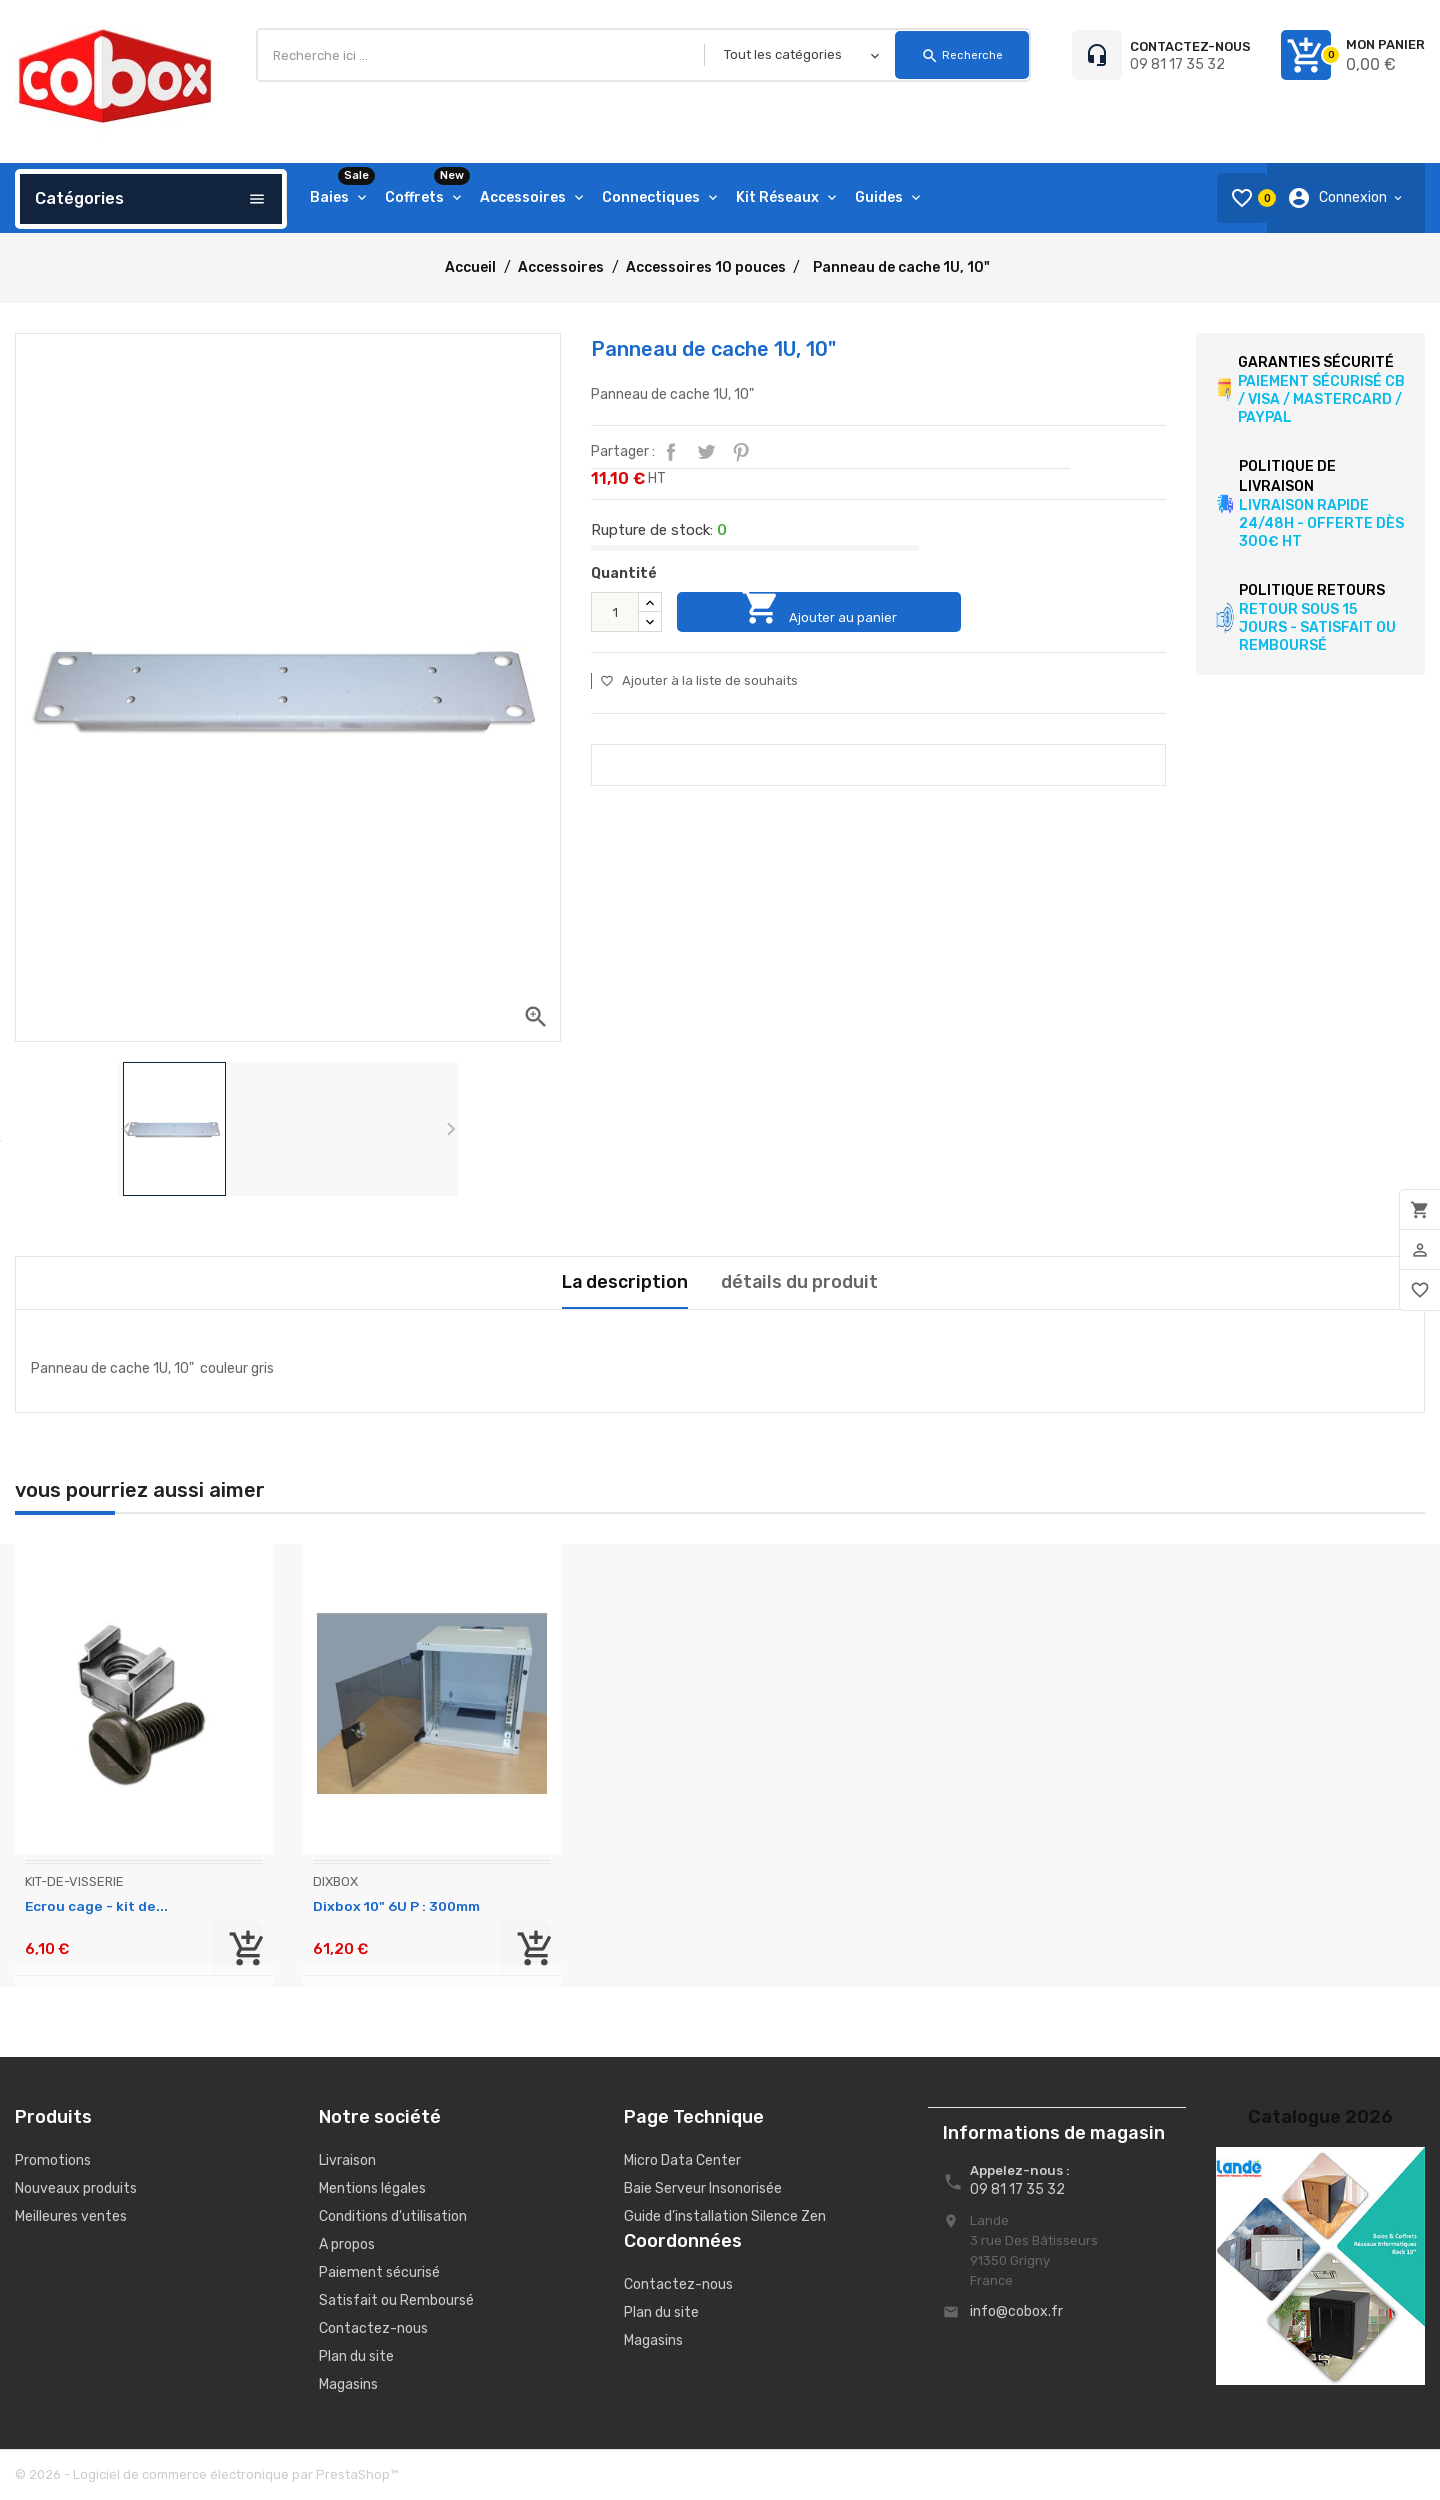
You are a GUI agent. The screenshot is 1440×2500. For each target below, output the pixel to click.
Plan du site (356, 2356)
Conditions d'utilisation (393, 2216)
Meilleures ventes (71, 2216)
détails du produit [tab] (800, 1282)
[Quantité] (615, 612)
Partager (671, 452)
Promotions (53, 2160)
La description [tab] (624, 1282)
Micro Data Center (682, 2160)
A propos (347, 2244)
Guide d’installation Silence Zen (725, 2216)
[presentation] (125, 1129)
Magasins (348, 2384)
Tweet (706, 452)
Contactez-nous (373, 2328)
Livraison (347, 2160)
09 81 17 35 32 (1177, 65)
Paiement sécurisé (379, 2272)
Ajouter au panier (827, 612)
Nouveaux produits (76, 2188)
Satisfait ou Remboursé (396, 2300)
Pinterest (741, 452)
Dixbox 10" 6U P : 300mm (398, 1906)
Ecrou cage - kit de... (96, 1906)
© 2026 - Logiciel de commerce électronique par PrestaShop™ (206, 2474)
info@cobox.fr (1016, 2311)
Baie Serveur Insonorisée (703, 2188)
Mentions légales (372, 2188)
